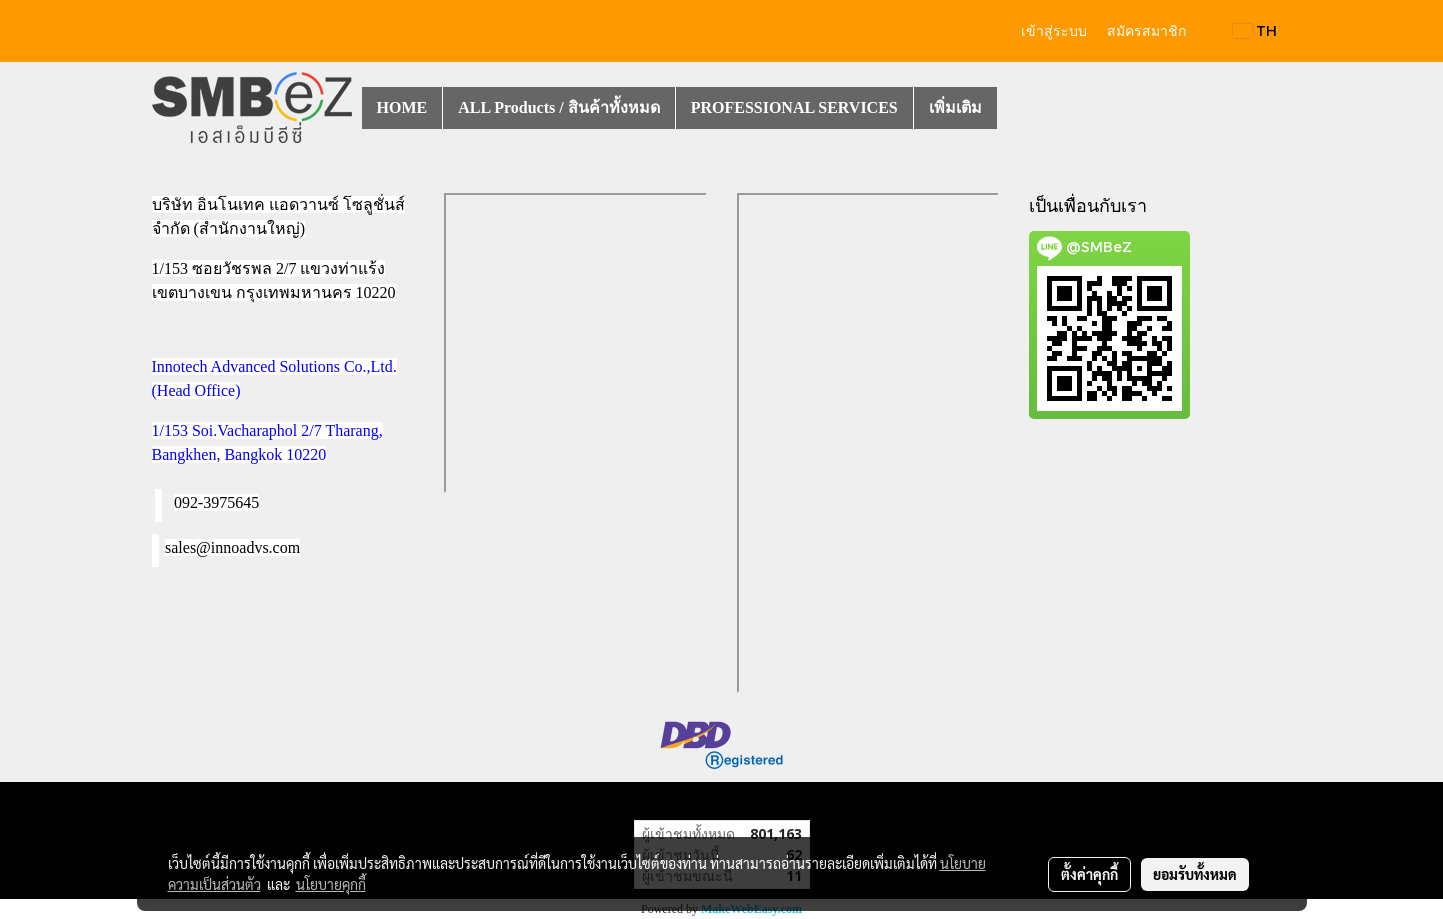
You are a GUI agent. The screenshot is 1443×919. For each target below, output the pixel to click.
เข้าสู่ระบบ (1054, 31)
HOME (402, 107)
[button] (1015, 108)
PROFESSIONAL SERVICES (794, 107)
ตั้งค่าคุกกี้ (1089, 874)
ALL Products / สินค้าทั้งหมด (559, 107)
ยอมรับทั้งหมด (1195, 874)
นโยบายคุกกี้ (331, 884)
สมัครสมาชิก (1146, 31)
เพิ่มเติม (955, 107)
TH (1255, 30)
